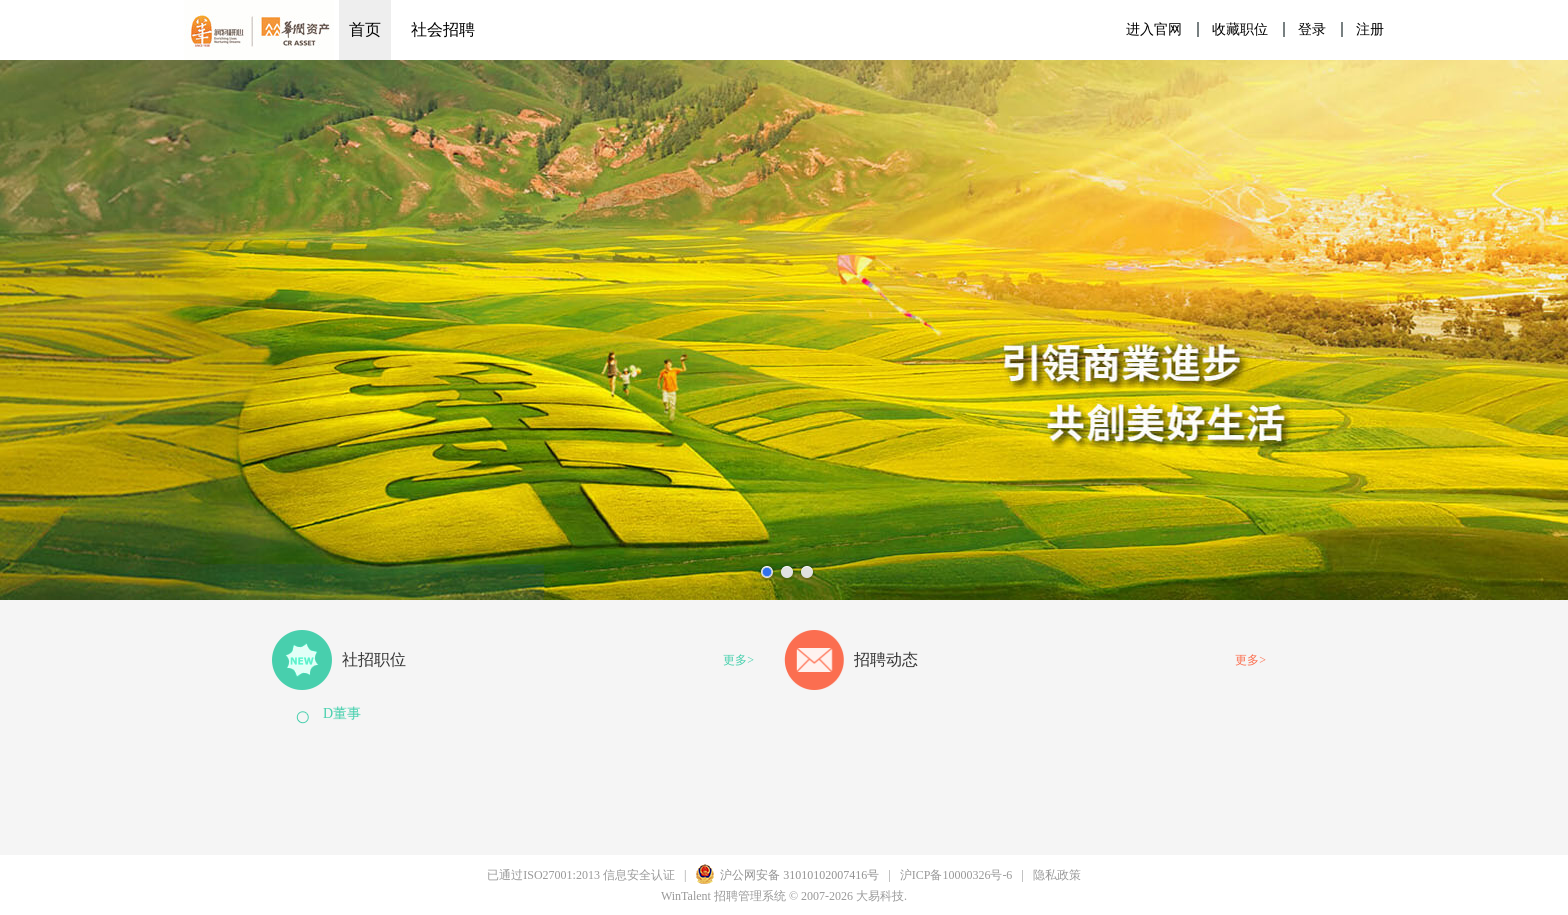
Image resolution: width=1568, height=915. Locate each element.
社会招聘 (443, 29)
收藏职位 (1240, 29)
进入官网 (1154, 29)
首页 (365, 29)
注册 (1370, 29)
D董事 (342, 713)
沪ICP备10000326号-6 (956, 875)
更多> (738, 660)
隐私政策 (1057, 875)
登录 (1312, 29)
